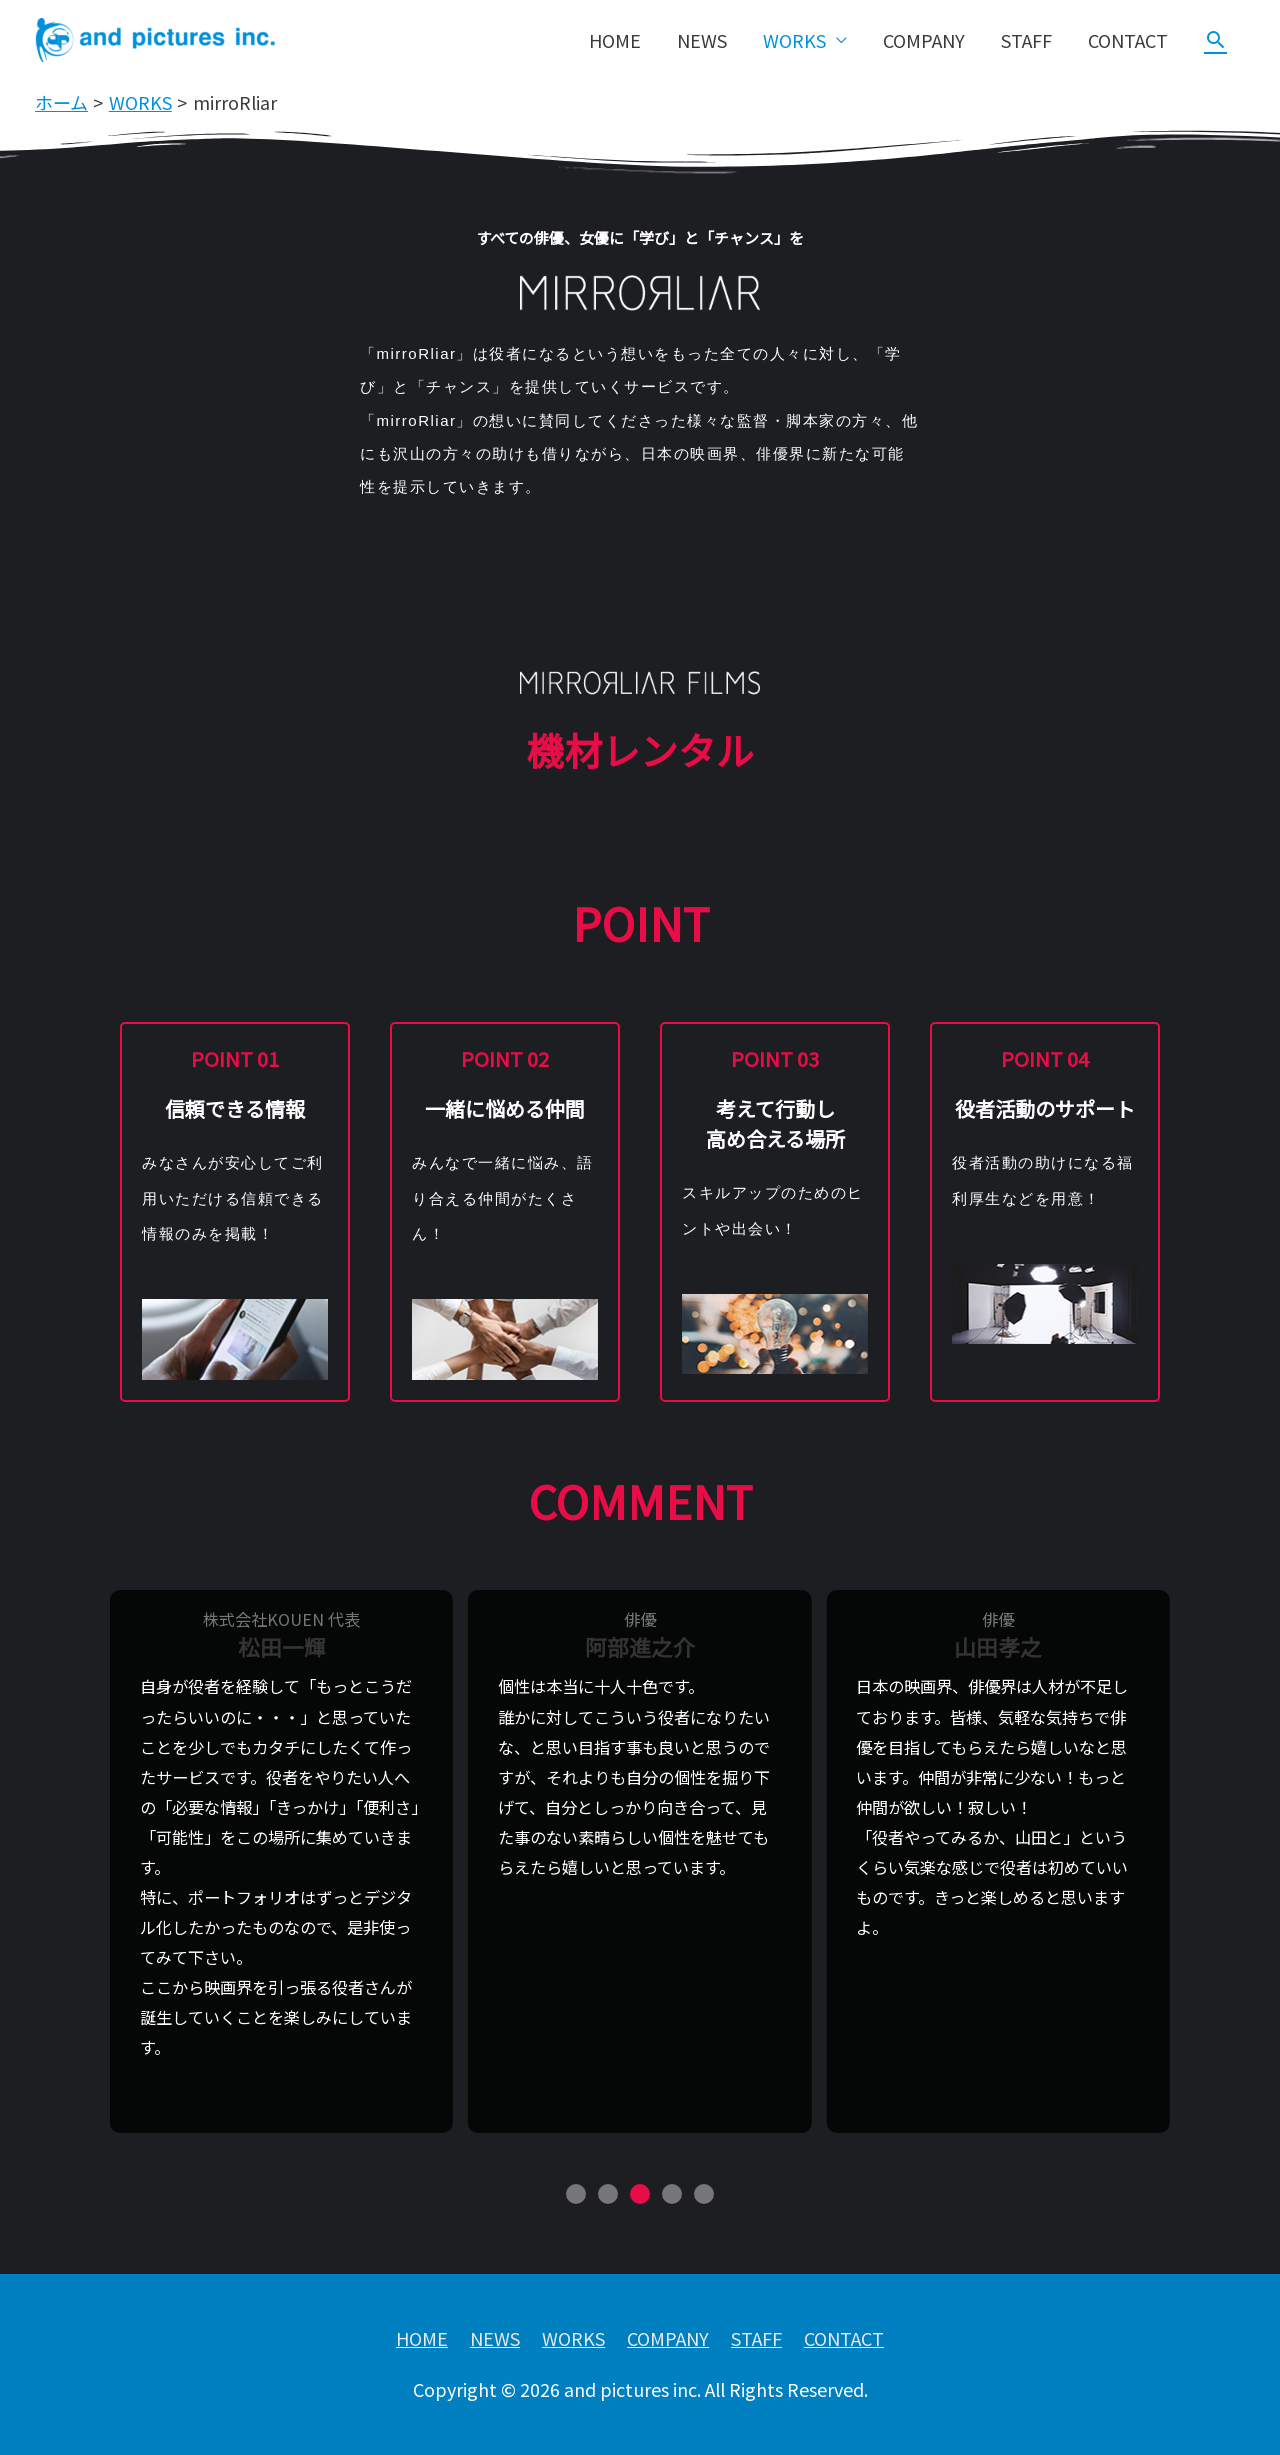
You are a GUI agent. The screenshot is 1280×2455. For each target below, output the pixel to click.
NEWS (702, 40)
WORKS (794, 40)
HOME (615, 40)
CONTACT (1128, 40)
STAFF (1026, 40)
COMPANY (924, 40)
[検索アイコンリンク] (1215, 39)
